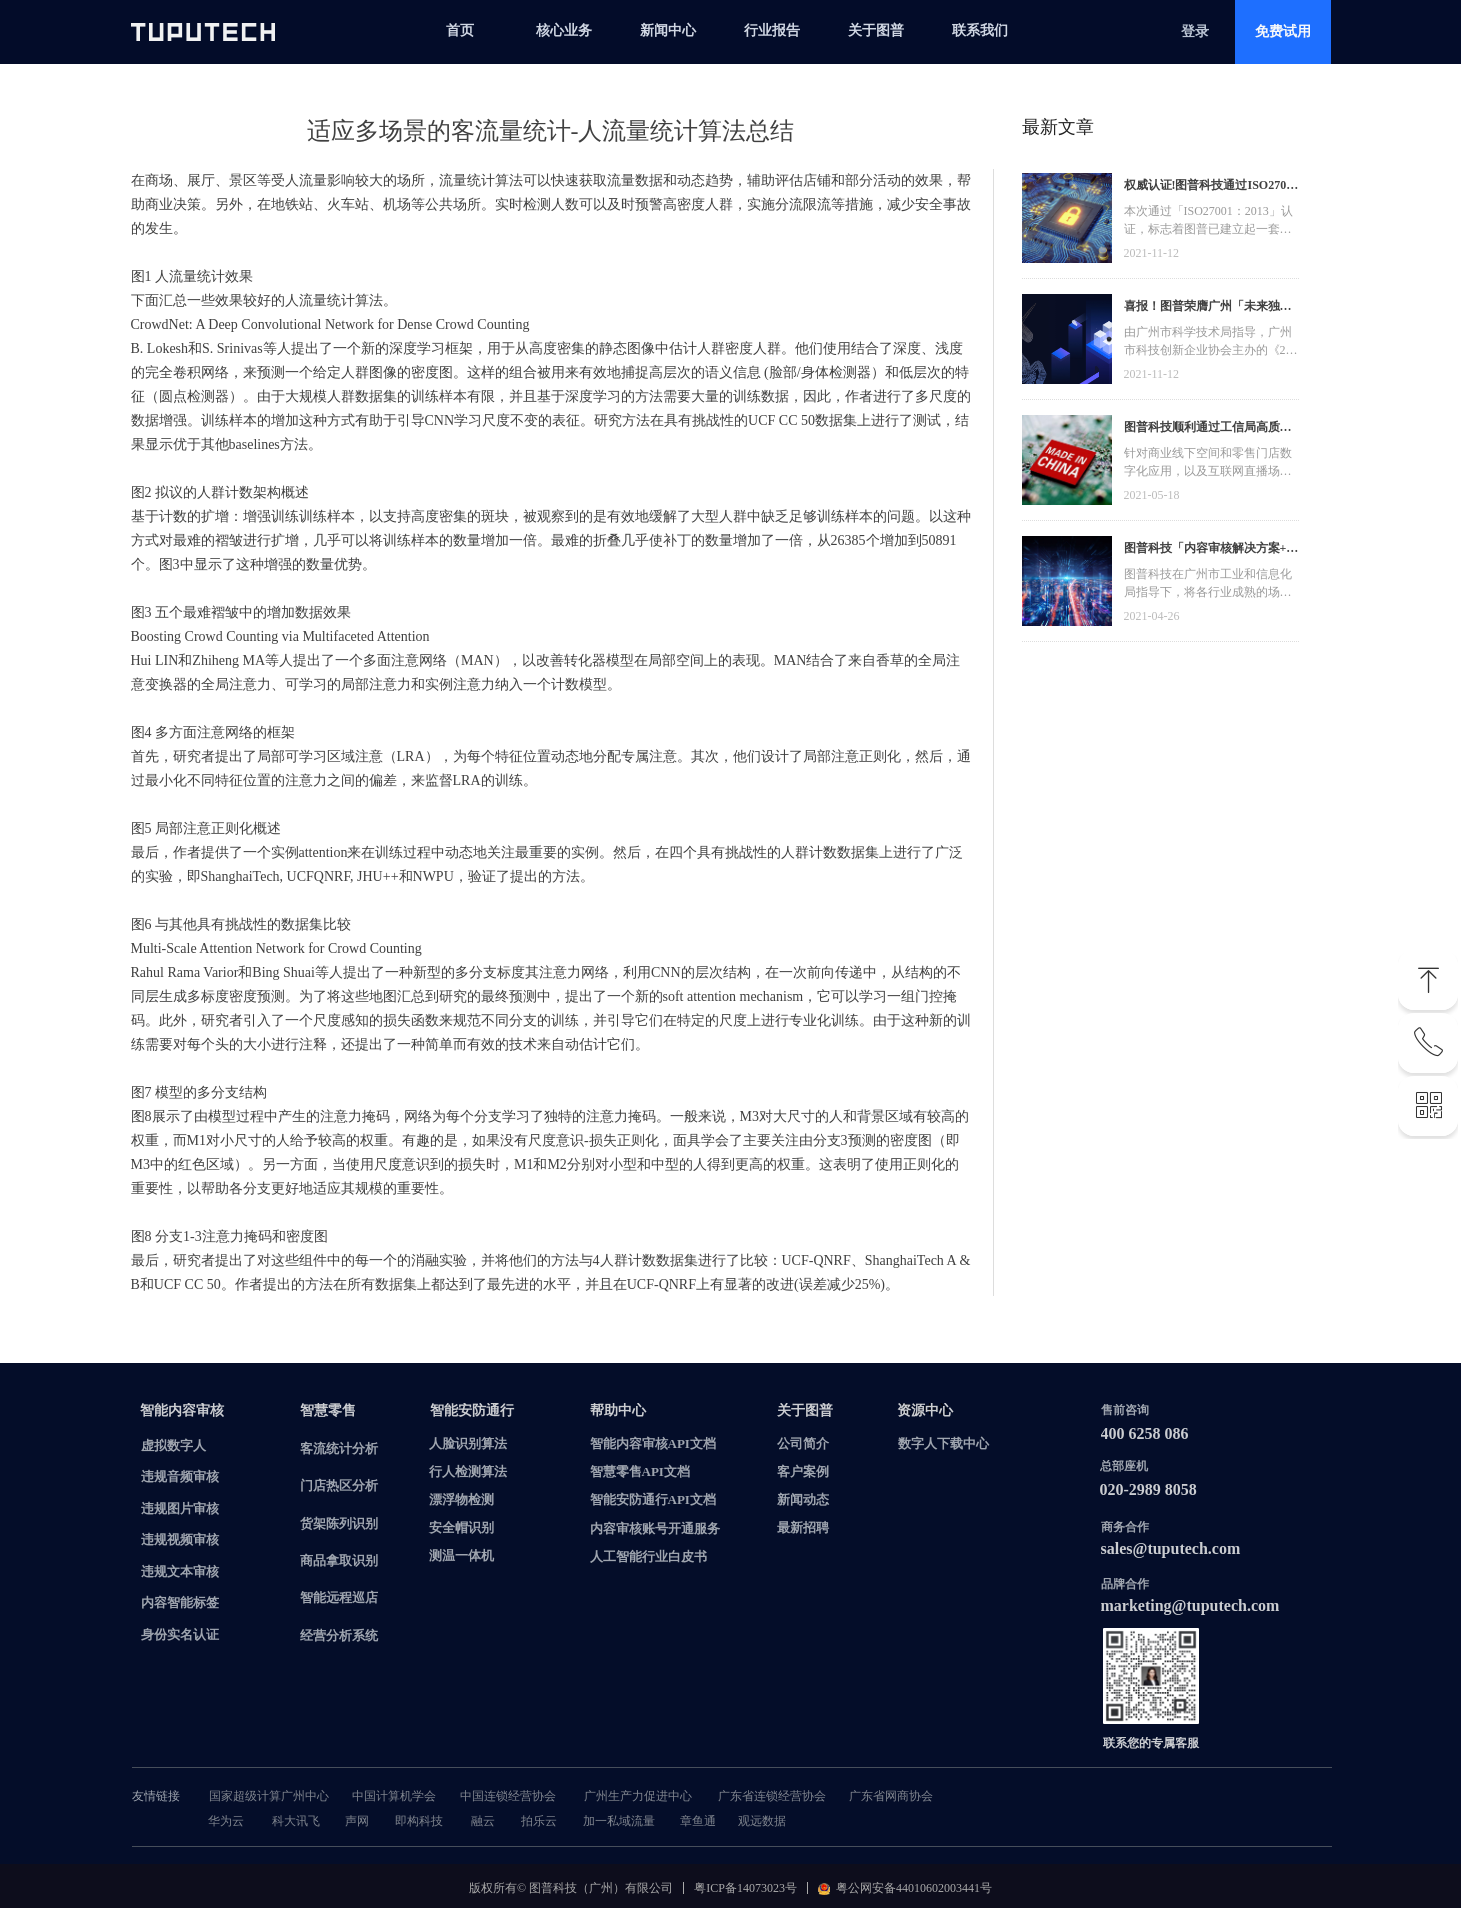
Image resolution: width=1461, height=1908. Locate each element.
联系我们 (980, 30)
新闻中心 (668, 30)
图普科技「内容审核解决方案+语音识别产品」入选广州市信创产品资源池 (1211, 550)
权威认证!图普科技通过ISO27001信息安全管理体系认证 (1211, 187)
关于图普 (876, 30)
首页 (460, 30)
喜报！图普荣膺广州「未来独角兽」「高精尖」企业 (1208, 308)
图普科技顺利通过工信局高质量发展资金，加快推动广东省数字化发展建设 (1208, 429)
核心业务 (564, 30)
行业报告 (772, 30)
